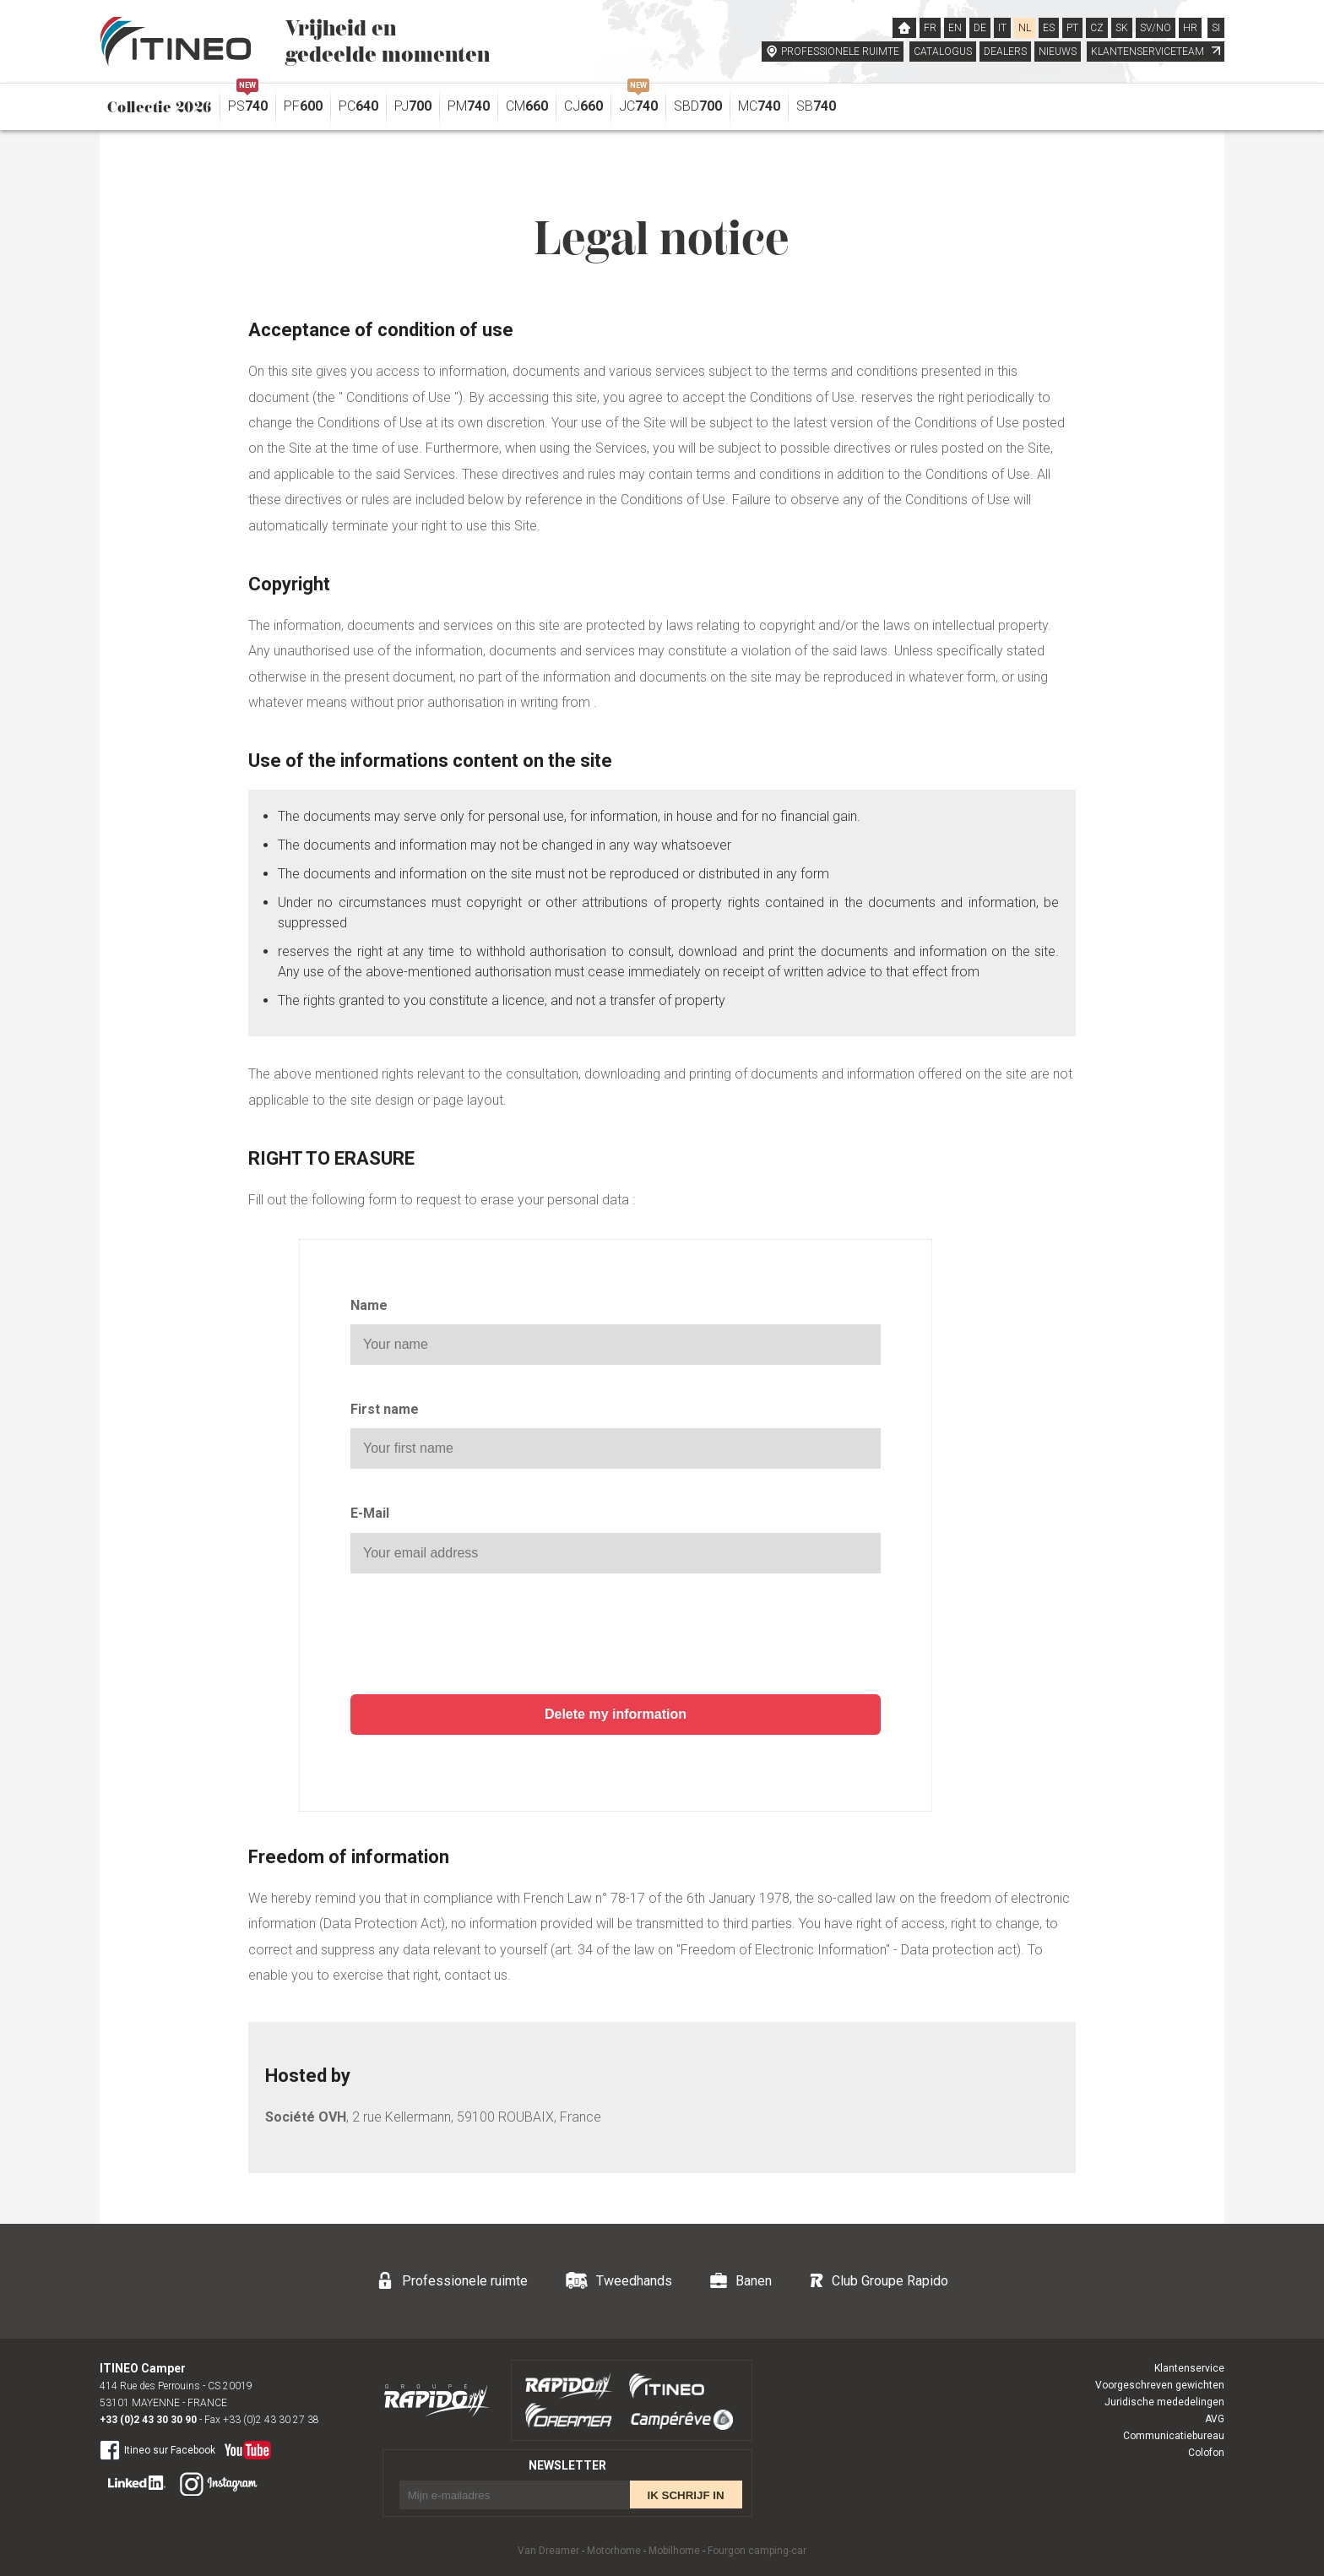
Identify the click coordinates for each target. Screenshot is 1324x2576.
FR (930, 28)
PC (358, 106)
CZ (1097, 28)
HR (1190, 28)
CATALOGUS (943, 51)
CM (527, 106)
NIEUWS (1058, 51)
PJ (412, 106)
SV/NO (1155, 28)
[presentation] (615, 1636)
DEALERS (1005, 51)
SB (816, 106)
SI (1216, 28)
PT (1072, 28)
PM (469, 106)
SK (1121, 28)
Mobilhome (674, 2551)
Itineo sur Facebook (157, 2449)
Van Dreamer (548, 2551)
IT (1002, 28)
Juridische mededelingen (1164, 2402)
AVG (1214, 2419)
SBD (698, 106)
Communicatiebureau (1173, 2436)
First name (384, 1409)
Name (369, 1305)
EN (955, 28)
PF (303, 106)
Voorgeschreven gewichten (1159, 2385)
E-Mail (369, 1513)
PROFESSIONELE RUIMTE (840, 51)
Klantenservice (1189, 2368)
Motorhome (614, 2551)
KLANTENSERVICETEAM (1155, 51)
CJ (583, 106)
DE (980, 28)
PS (248, 102)
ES (1049, 28)
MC (759, 106)
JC (638, 102)
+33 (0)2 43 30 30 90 (148, 2420)
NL (1024, 28)
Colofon (1206, 2453)
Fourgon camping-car (757, 2551)
